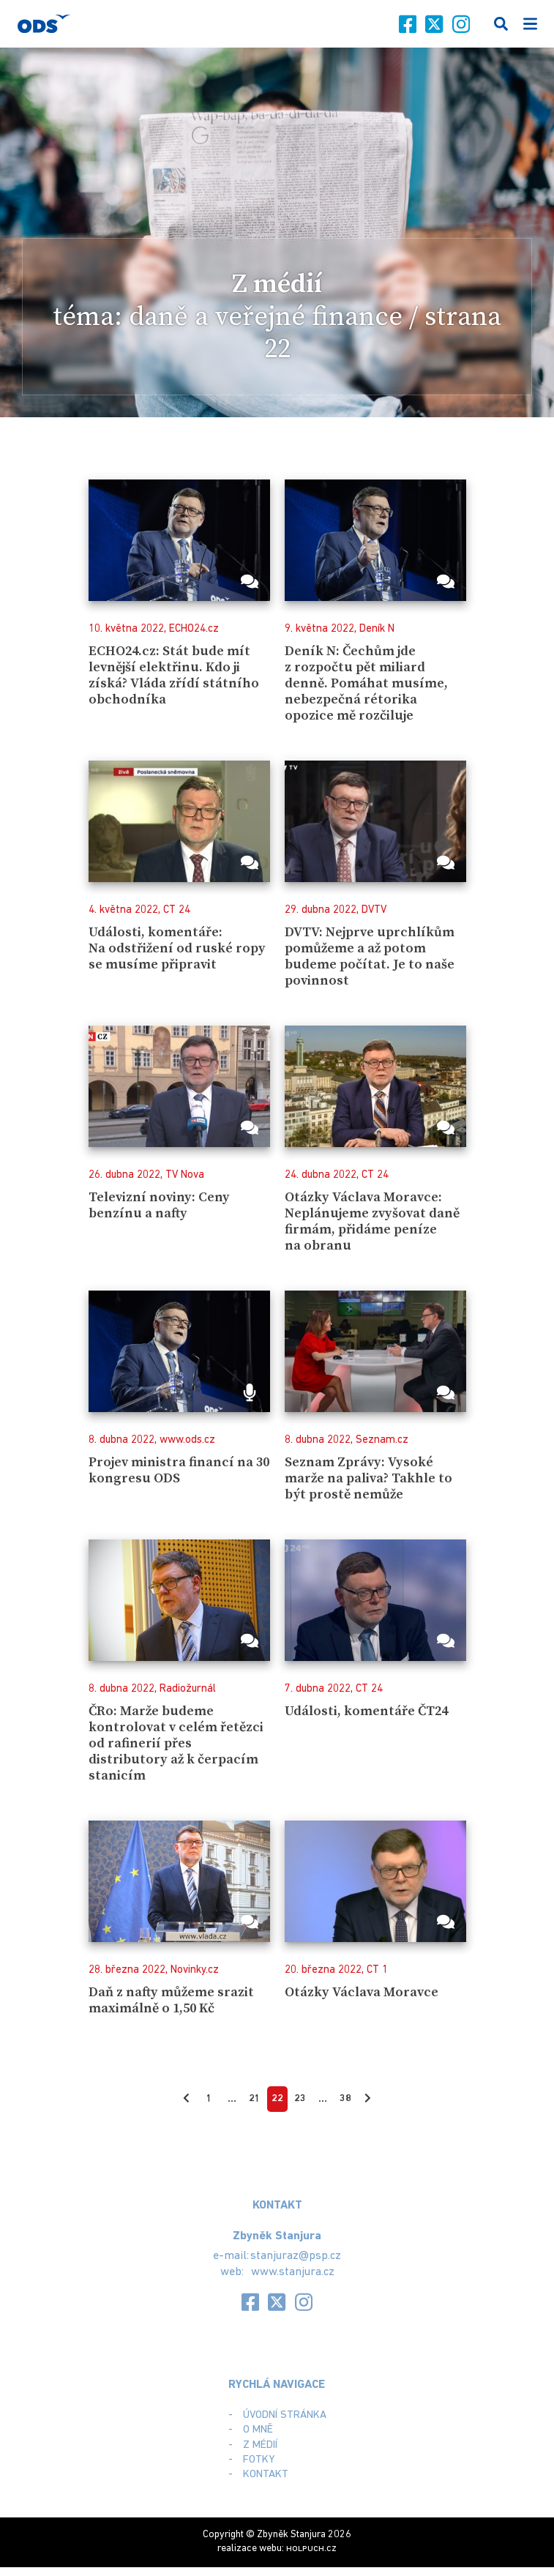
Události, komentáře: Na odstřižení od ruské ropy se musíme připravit (178, 948)
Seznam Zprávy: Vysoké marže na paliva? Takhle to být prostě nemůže (369, 1478)
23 (300, 2099)
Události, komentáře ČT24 (368, 1711)
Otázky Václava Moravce (363, 1992)
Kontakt (265, 2475)
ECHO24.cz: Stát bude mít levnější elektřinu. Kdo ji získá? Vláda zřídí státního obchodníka (174, 675)
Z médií (260, 2445)
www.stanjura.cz (292, 2272)
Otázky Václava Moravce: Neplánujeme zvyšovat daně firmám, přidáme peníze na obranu (373, 1221)
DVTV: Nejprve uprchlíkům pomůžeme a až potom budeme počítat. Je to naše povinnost (371, 956)
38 (345, 2099)
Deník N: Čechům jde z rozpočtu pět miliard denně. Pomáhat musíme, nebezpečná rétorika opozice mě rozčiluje (366, 684)
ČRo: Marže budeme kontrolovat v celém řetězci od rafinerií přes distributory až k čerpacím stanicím (177, 1744)
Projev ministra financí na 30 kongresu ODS (164, 1470)
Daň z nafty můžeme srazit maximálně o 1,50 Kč (172, 2000)
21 (255, 2099)
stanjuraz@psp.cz (296, 2256)
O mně (258, 2430)
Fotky (258, 2459)
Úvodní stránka (284, 2415)
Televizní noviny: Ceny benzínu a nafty (161, 1205)
